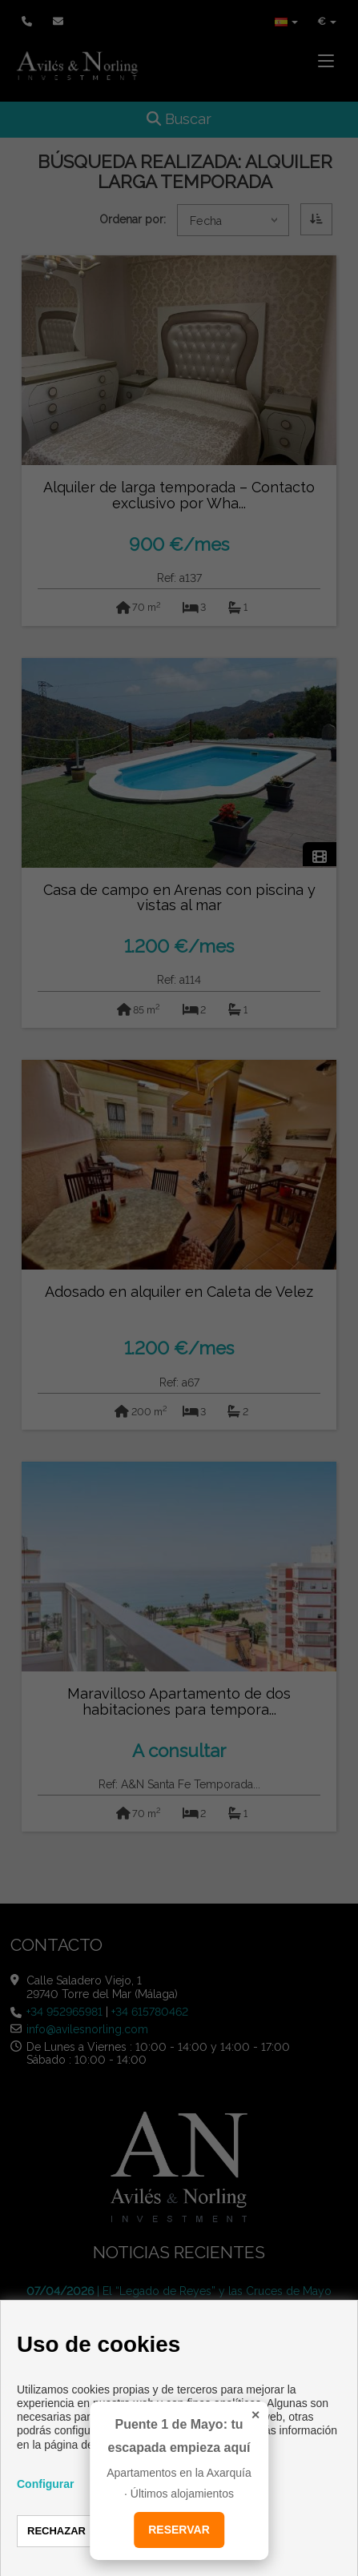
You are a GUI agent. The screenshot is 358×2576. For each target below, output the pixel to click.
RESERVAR (179, 2529)
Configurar (45, 2484)
